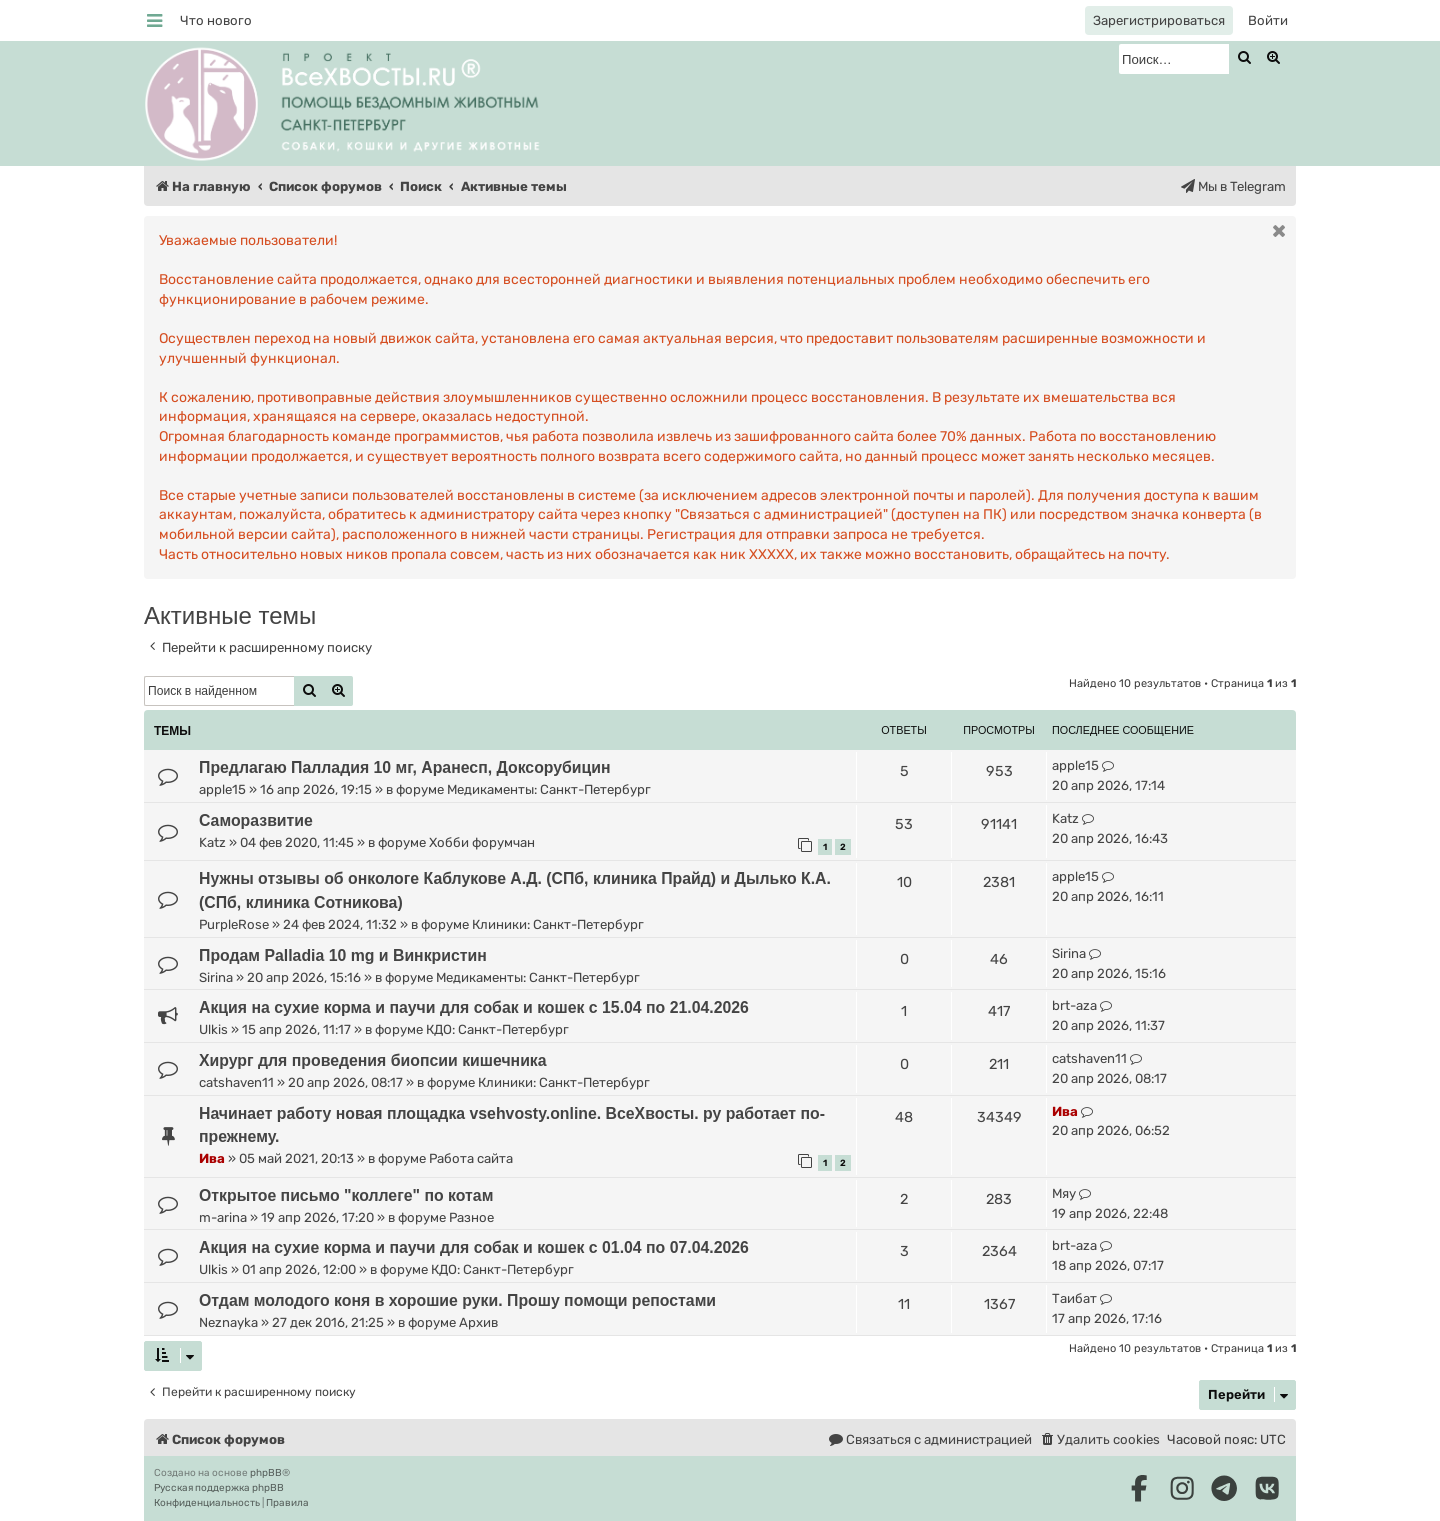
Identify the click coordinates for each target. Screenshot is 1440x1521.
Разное (471, 1217)
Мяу (1064, 1193)
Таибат (1074, 1298)
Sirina (216, 977)
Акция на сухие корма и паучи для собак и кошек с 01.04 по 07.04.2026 (474, 1247)
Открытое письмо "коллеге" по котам (346, 1195)
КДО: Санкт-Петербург (497, 1029)
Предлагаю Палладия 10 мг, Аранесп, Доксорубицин (405, 767)
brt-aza (1074, 1005)
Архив (478, 1322)
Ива (212, 1158)
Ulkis (213, 1029)
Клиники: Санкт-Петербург (558, 924)
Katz (212, 842)
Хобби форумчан (482, 842)
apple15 (222, 789)
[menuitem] (216, 20)
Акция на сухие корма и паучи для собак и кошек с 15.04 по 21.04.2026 (474, 1007)
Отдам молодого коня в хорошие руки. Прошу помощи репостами (457, 1300)
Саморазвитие (256, 820)
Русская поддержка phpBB (219, 1488)
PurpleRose (234, 924)
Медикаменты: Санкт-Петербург (549, 789)
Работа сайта (471, 1158)
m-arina (223, 1217)
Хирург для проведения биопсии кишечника (373, 1060)
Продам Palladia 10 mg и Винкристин (343, 955)
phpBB (266, 1473)
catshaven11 (236, 1082)
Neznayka (228, 1322)
